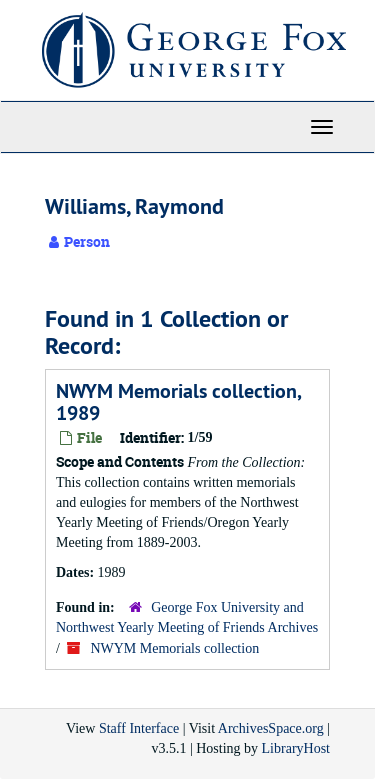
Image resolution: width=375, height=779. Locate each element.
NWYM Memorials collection (174, 648)
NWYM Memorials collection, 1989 (178, 402)
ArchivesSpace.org (271, 728)
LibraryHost (296, 748)
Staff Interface (139, 728)
